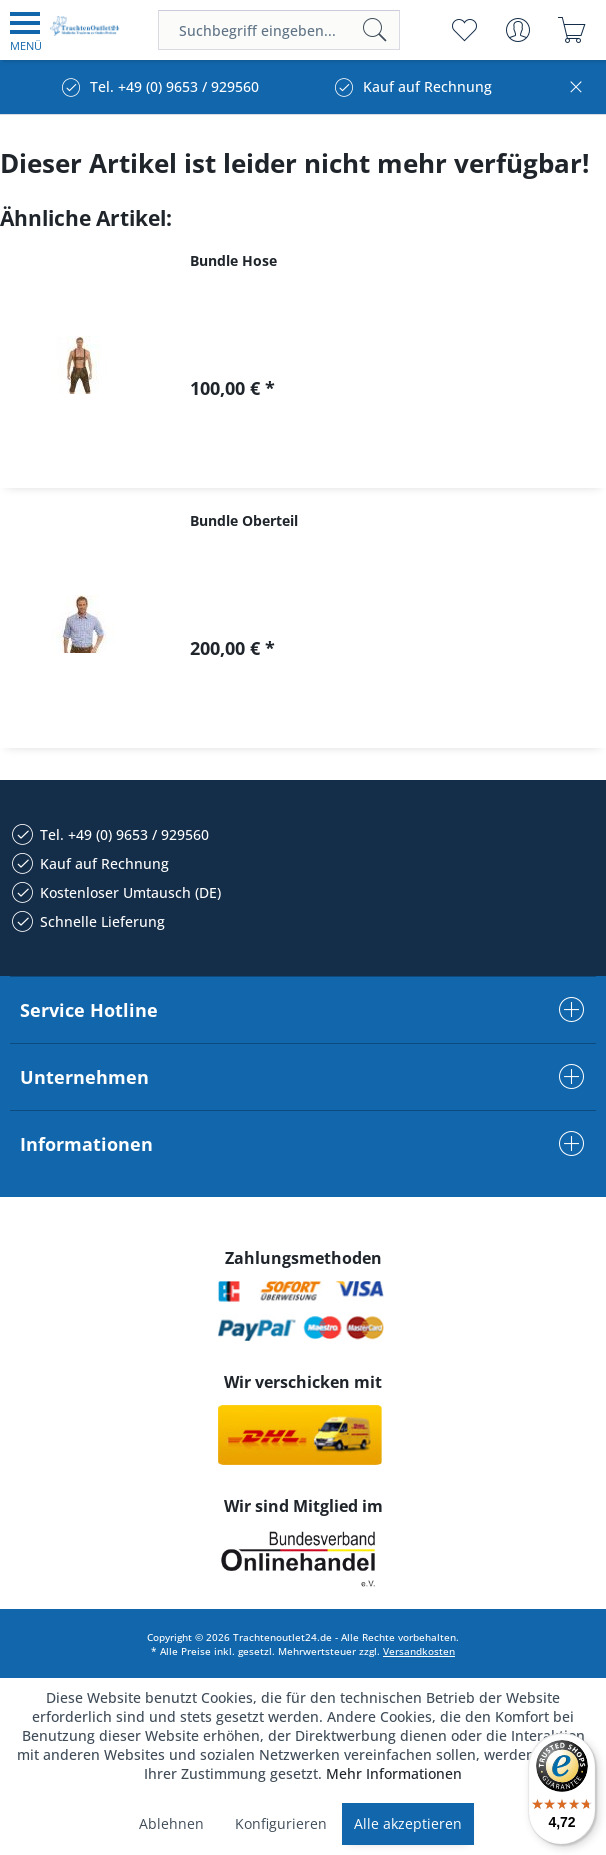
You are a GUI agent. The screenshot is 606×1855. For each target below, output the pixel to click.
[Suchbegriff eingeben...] (279, 30)
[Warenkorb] (571, 30)
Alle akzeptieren (408, 1823)
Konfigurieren (281, 1823)
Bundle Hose (233, 260)
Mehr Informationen (394, 1773)
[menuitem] (26, 30)
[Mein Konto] (517, 30)
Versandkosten (419, 1651)
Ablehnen (171, 1823)
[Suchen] (375, 30)
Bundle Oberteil (244, 520)
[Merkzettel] (463, 30)
